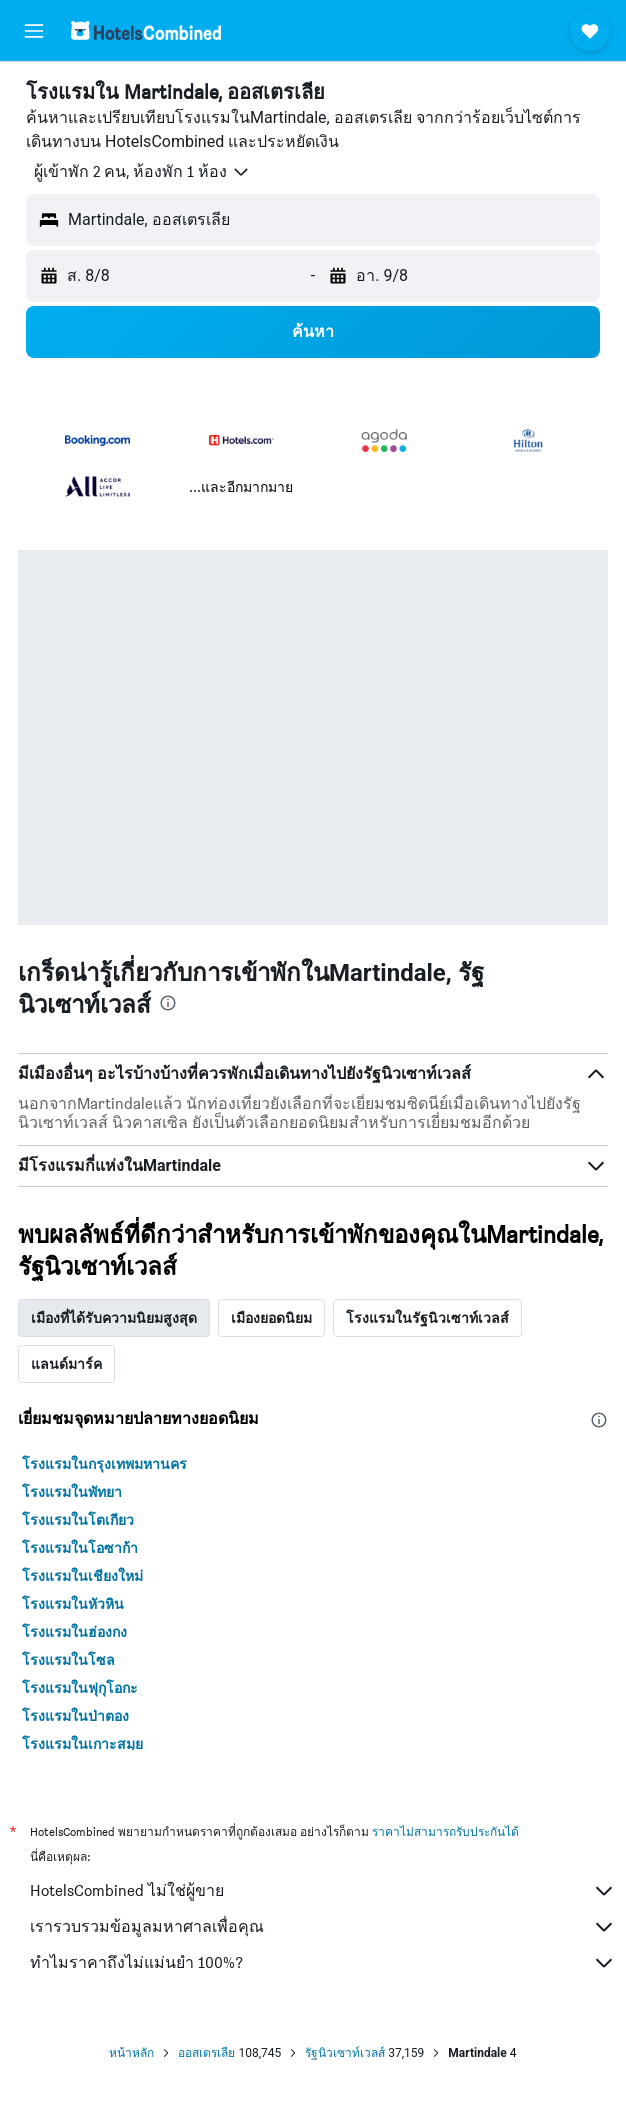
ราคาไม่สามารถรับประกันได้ (445, 1831)
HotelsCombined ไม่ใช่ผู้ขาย (323, 1891)
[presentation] (168, 1003)
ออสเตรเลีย (206, 2053)
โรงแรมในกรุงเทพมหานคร (104, 1464)
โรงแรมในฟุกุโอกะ (80, 1688)
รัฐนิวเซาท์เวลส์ (345, 2053)
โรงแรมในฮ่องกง (74, 1632)
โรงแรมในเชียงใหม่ (82, 1576)
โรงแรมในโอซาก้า (80, 1548)
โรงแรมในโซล (68, 1660)
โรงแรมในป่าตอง (75, 1716)
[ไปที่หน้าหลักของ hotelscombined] (146, 30)
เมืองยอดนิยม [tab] (271, 1318)
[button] (34, 31)
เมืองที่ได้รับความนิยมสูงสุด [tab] (114, 1318)
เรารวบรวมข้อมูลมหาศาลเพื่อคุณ (323, 1927)
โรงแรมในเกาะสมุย (82, 1744)
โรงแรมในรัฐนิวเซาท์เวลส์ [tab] (427, 1318)
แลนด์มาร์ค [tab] (66, 1364)
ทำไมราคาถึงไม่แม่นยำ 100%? (323, 1963)
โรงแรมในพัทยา (72, 1492)
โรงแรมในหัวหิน (73, 1604)
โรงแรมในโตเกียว (78, 1520)
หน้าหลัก (131, 2053)
